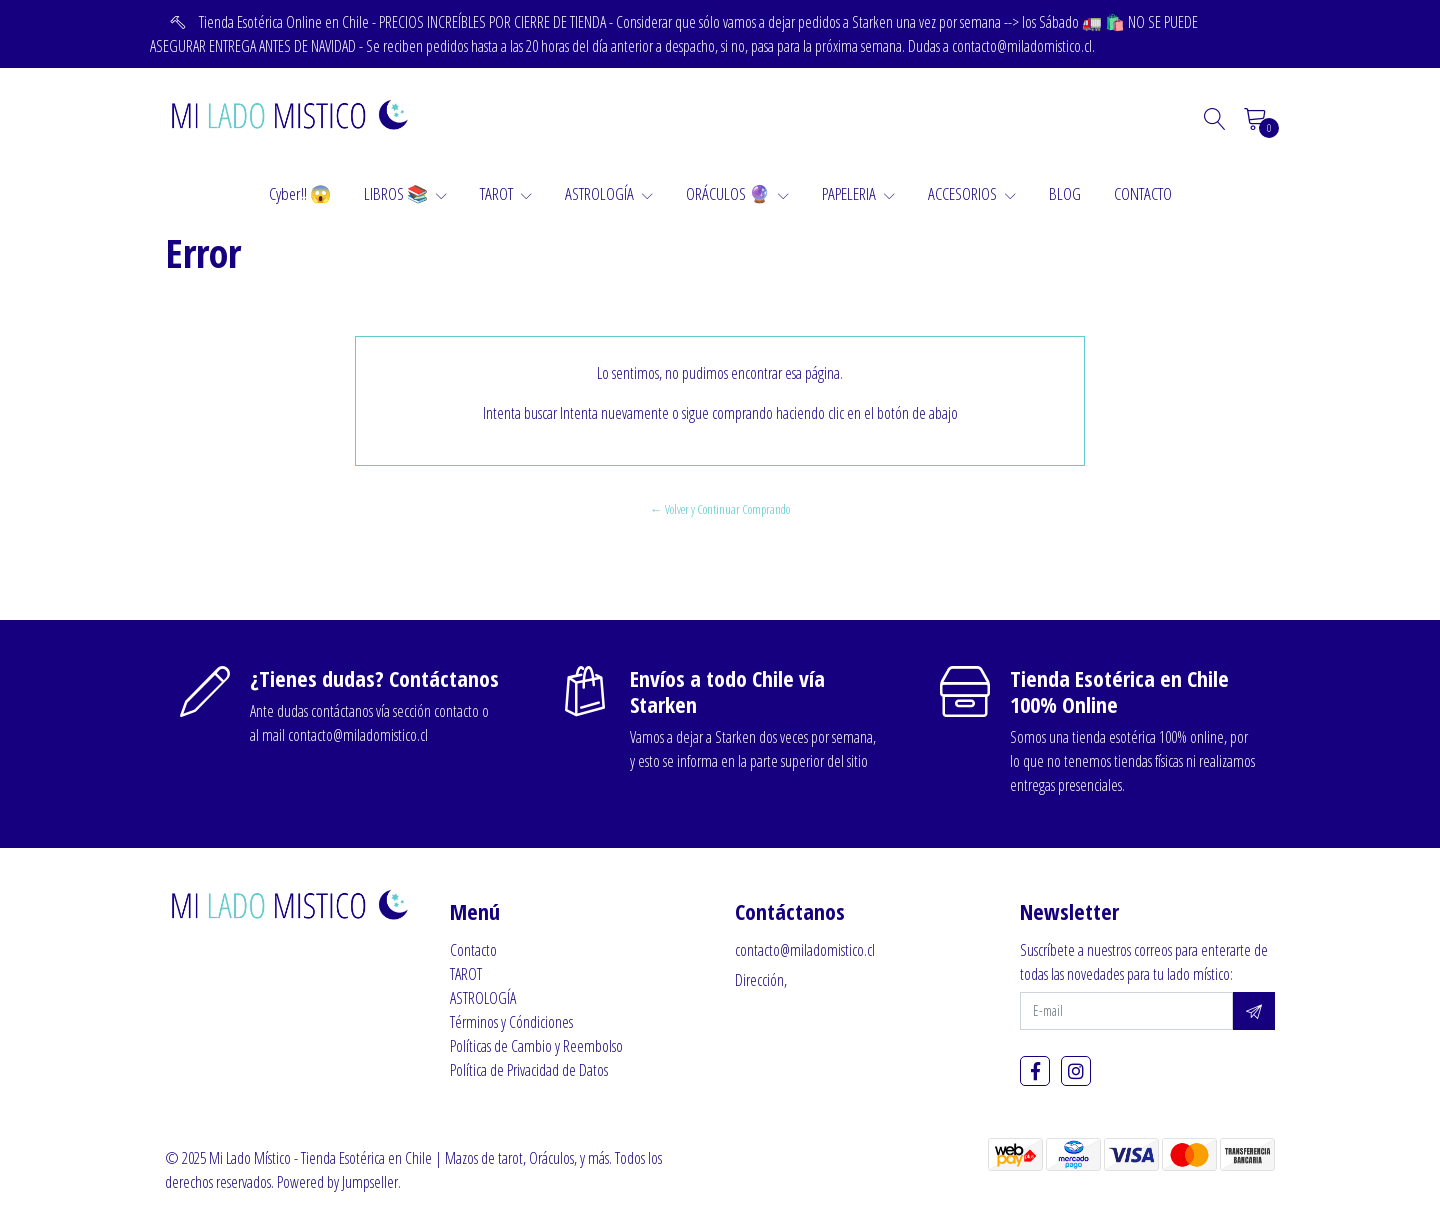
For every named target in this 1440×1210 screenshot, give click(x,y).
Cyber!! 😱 (300, 193)
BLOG (1065, 193)
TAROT (506, 193)
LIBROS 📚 (405, 193)
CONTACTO (1143, 193)
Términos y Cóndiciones (511, 1022)
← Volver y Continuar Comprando (720, 509)
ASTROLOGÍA (609, 193)
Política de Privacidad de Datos (529, 1070)
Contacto (473, 950)
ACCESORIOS (972, 193)
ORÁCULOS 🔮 (737, 193)
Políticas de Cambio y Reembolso (536, 1046)
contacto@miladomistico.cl (805, 950)
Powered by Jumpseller (337, 1182)
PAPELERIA (858, 193)
